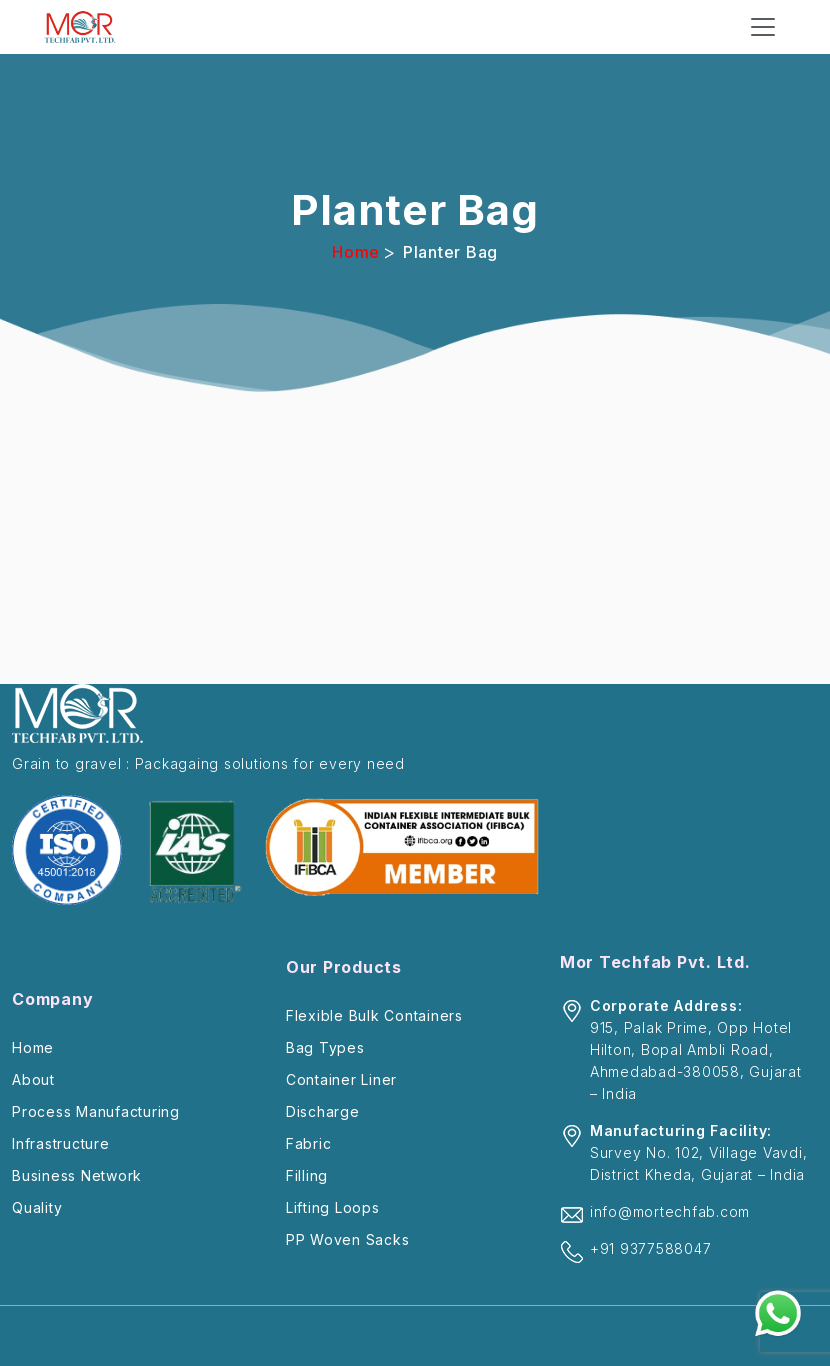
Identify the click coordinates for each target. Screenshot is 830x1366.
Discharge (323, 1111)
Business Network (77, 1175)
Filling (307, 1175)
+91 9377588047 (651, 1248)
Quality (37, 1207)
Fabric (309, 1143)
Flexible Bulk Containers (374, 1015)
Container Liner (341, 1079)
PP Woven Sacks (348, 1239)
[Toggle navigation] (763, 27)
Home (356, 252)
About (33, 1079)
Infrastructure (61, 1143)
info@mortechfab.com (670, 1211)
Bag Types (325, 1047)
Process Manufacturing (96, 1111)
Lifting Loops (333, 1207)
